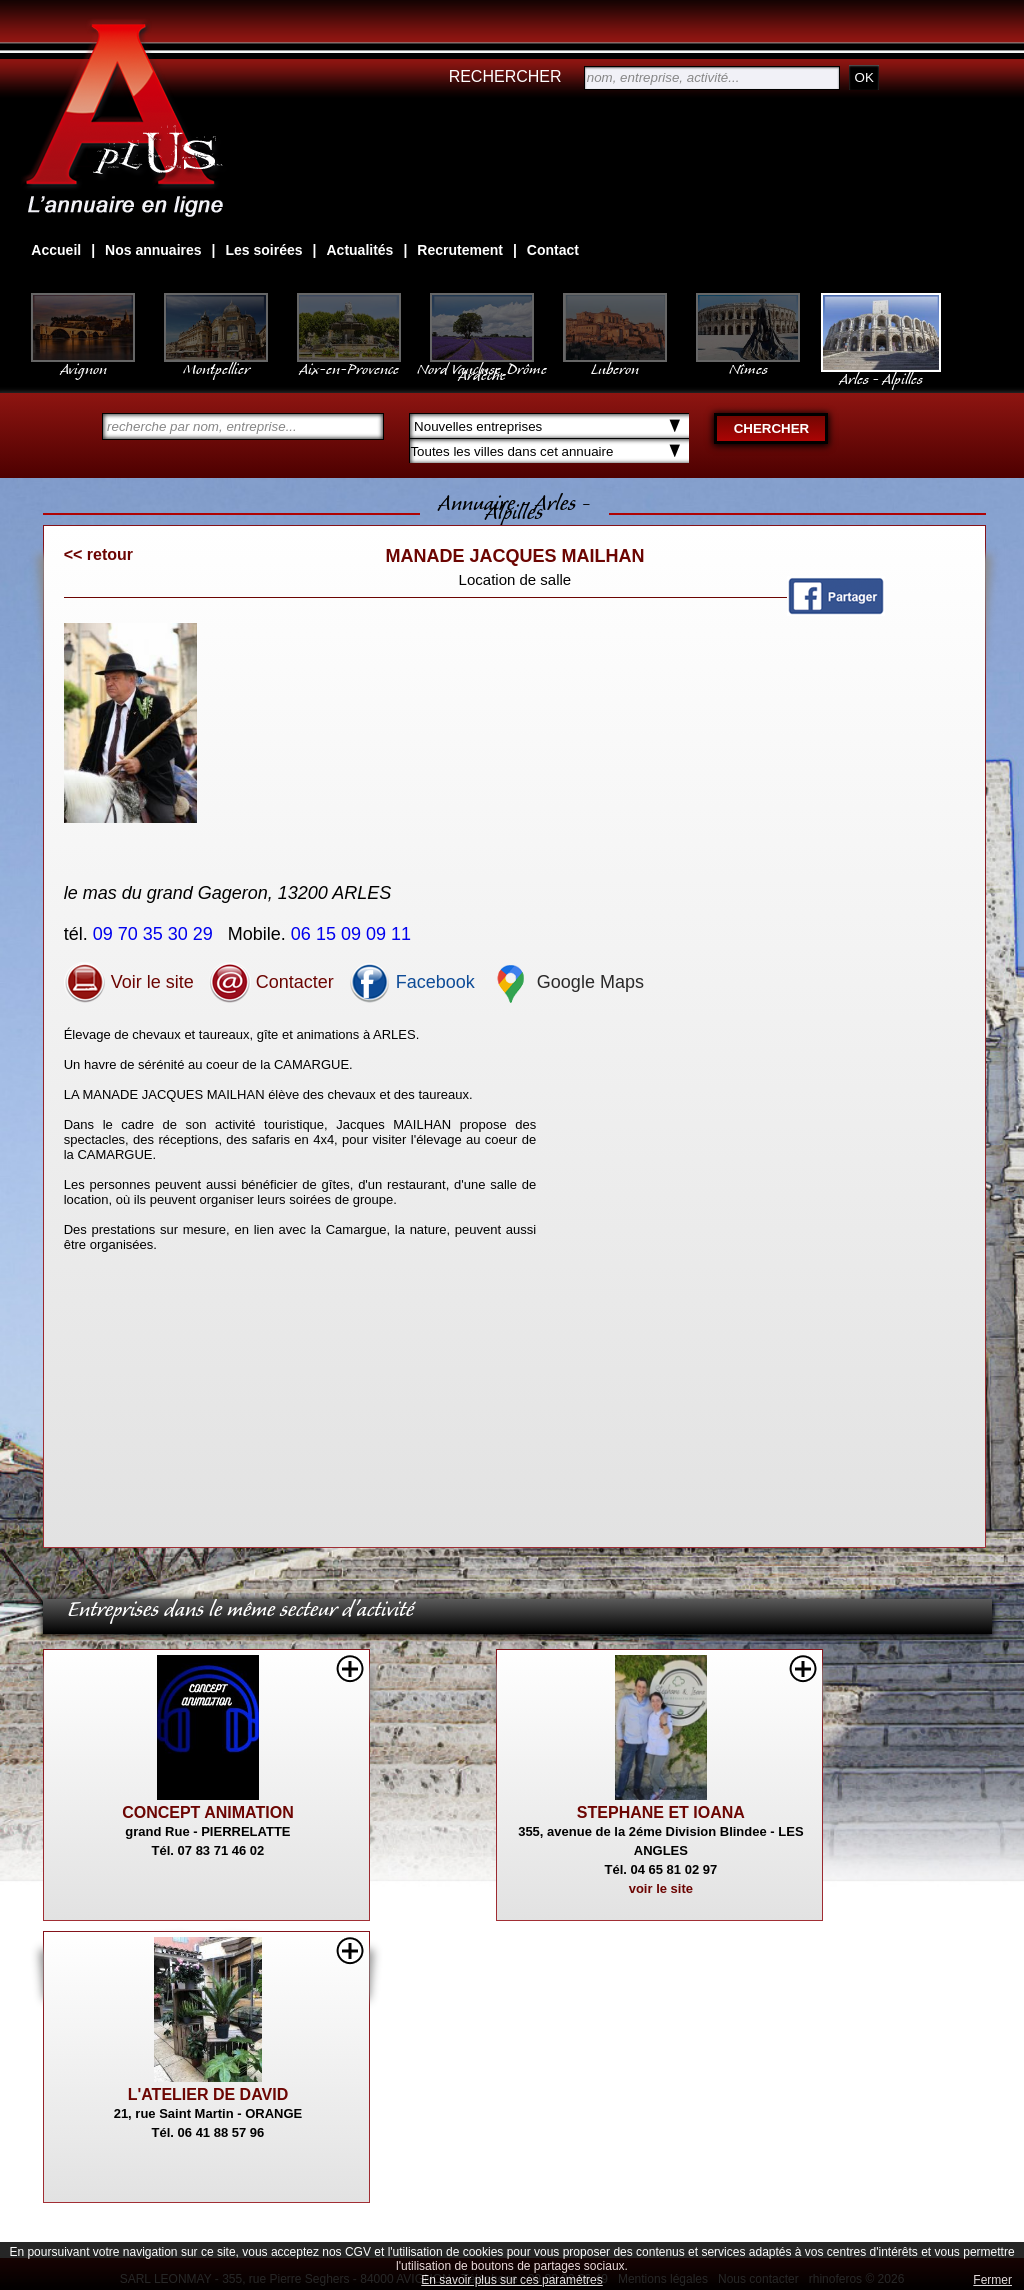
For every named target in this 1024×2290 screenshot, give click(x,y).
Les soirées (264, 250)
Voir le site (129, 982)
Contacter (271, 982)
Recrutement (460, 250)
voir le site (661, 1888)
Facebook (412, 982)
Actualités (359, 250)
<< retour (98, 554)
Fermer (992, 2280)
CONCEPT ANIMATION (208, 1812)
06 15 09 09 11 (353, 934)
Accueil (56, 250)
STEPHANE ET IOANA (661, 1812)
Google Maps (567, 982)
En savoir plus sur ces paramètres (511, 2280)
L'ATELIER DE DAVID (208, 2094)
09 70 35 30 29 (155, 934)
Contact (553, 250)
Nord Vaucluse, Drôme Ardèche (482, 362)
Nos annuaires (153, 250)
